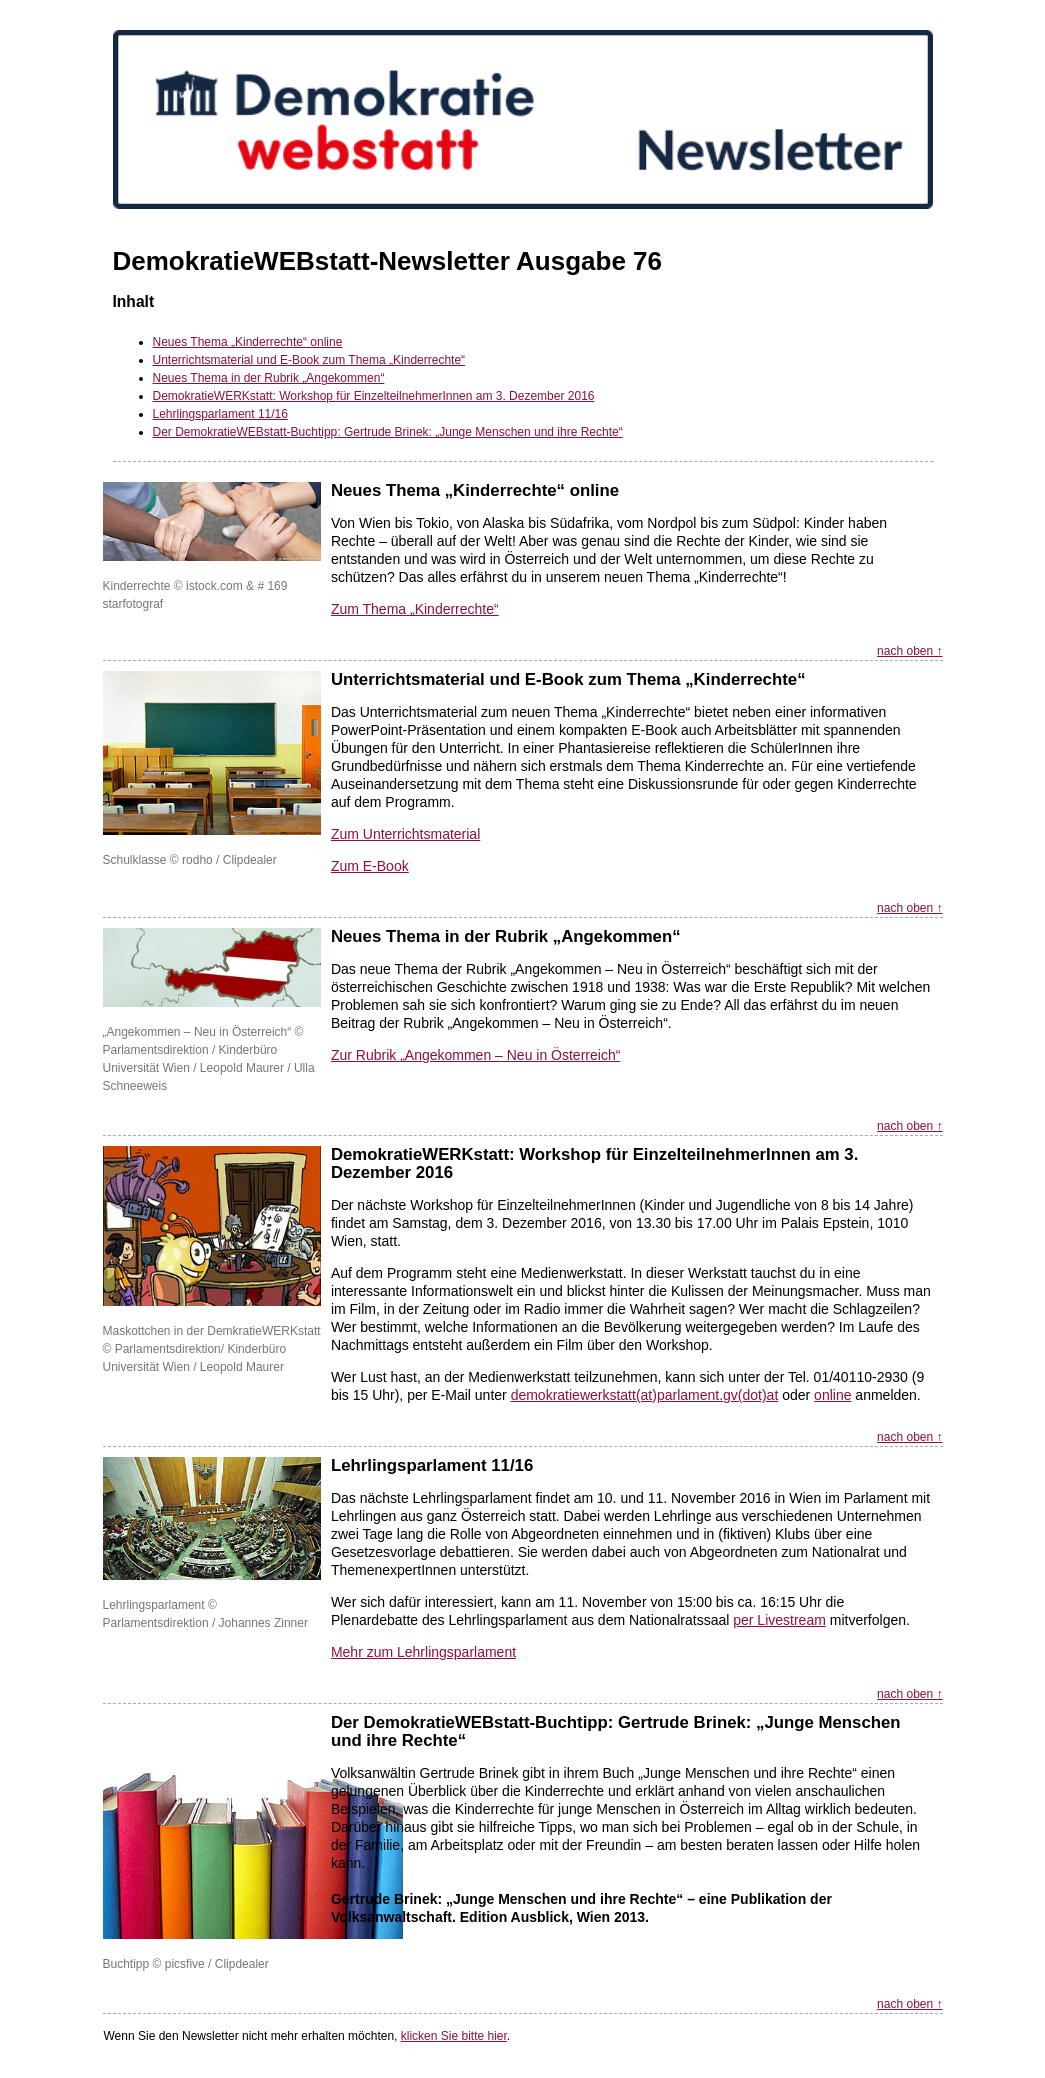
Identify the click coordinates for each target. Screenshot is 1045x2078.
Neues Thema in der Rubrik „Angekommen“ (269, 378)
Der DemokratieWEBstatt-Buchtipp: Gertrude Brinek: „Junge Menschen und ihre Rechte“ (388, 432)
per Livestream (779, 1620)
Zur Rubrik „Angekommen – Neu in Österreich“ (475, 1055)
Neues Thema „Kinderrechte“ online (248, 342)
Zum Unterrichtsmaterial (405, 834)
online (832, 1395)
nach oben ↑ (909, 651)
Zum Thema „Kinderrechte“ (415, 609)
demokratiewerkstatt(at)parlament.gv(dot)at (645, 1395)
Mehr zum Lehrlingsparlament (423, 1652)
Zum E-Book (370, 866)
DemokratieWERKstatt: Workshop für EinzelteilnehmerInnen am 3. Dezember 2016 (374, 396)
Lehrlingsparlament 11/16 (220, 414)
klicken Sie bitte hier (454, 2036)
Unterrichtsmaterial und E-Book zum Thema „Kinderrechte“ (309, 360)
